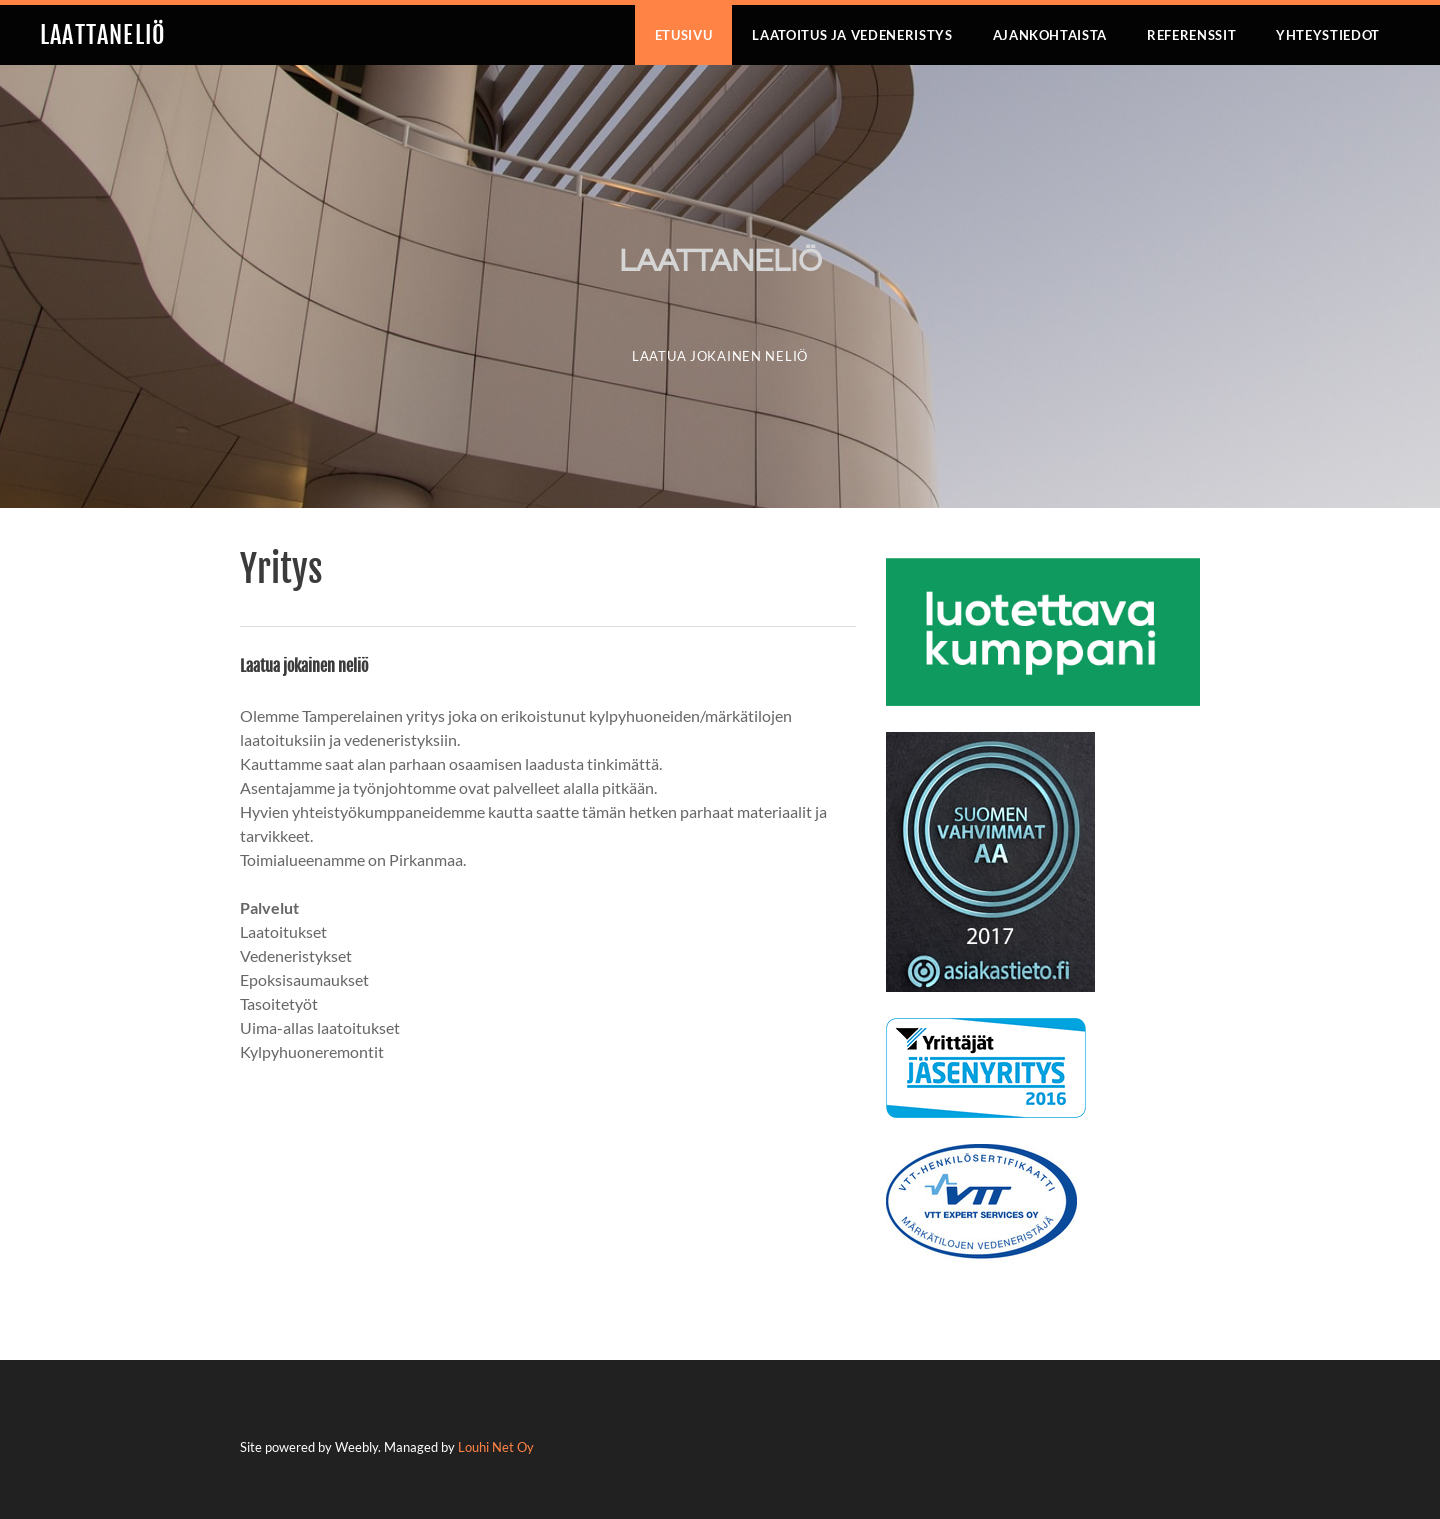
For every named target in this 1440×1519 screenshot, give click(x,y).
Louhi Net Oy (496, 1447)
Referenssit (1191, 35)
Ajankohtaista (1050, 35)
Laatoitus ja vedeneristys (852, 35)
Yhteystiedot (1328, 35)
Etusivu (684, 35)
